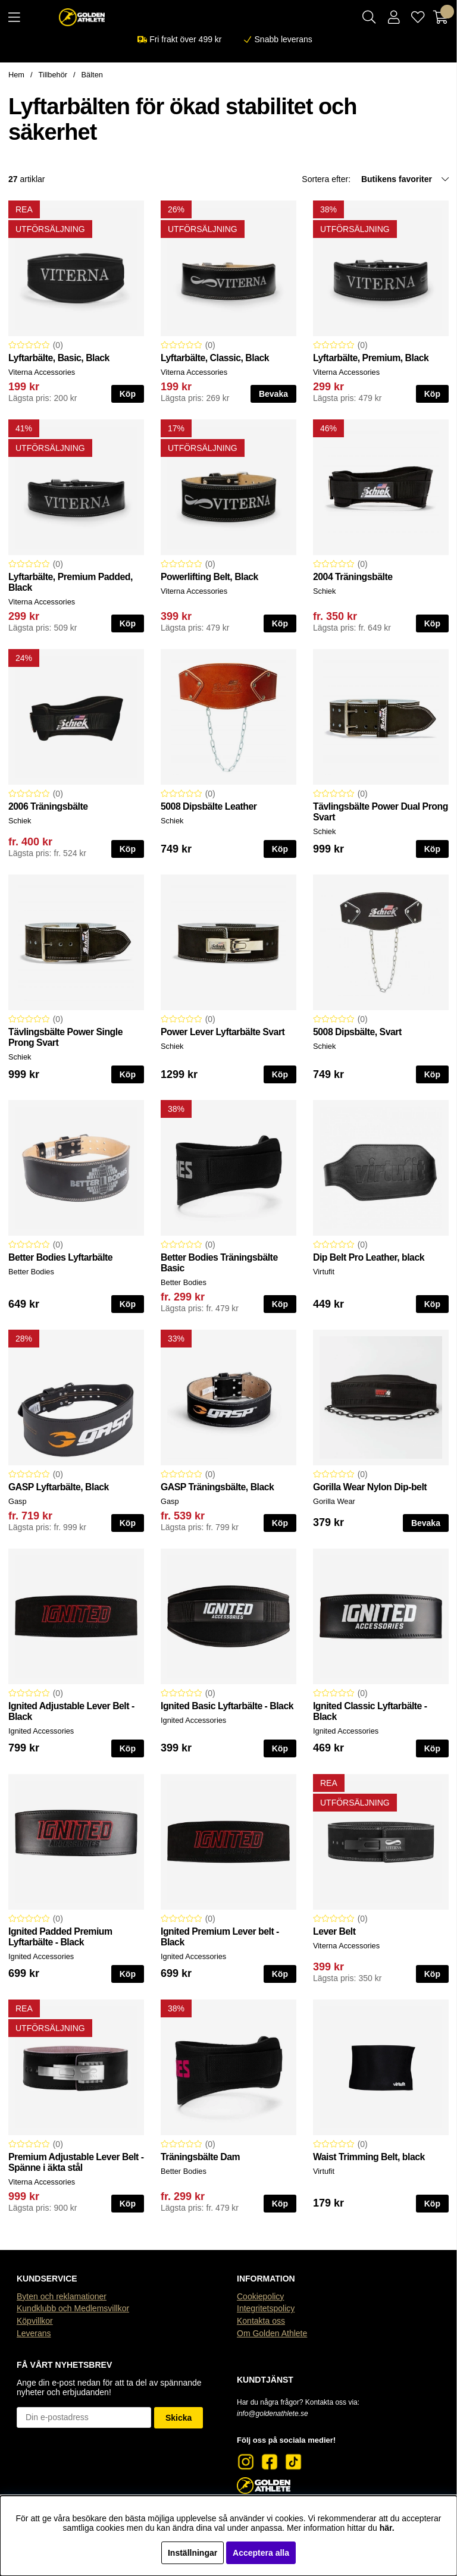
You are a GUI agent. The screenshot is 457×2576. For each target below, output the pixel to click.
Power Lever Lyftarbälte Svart (222, 1032)
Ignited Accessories (41, 1730)
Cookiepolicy (260, 2296)
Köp (128, 394)
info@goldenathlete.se (272, 2413)
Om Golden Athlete (272, 2333)
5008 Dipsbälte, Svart (357, 1032)
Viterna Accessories (41, 372)
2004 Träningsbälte (353, 577)
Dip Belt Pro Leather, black (368, 1257)
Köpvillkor (35, 2321)
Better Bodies (31, 1271)
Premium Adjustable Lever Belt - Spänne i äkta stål (76, 2162)
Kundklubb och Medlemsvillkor (73, 2308)
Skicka (178, 2418)
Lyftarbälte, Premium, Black (370, 358)
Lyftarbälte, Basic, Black (58, 358)
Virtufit (323, 1271)
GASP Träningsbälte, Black (217, 1487)
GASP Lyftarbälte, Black (58, 1487)
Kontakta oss (261, 2321)
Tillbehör (53, 74)
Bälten (92, 74)
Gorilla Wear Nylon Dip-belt (370, 1487)
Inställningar (192, 2553)
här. (387, 2528)
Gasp (17, 1501)
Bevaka (273, 394)
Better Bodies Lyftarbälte (60, 1257)
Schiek (324, 591)
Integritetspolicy (266, 2308)
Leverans (34, 2333)
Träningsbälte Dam (200, 2157)
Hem (16, 74)
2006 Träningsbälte (48, 806)
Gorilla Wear (334, 1501)
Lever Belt (334, 1931)
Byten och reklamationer (62, 2296)
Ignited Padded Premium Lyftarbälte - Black (60, 1936)
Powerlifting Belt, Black (209, 577)
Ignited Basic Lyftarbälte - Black (227, 1706)
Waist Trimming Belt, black (369, 2157)
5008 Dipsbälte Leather (208, 806)
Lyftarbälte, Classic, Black (215, 358)
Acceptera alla (261, 2553)
